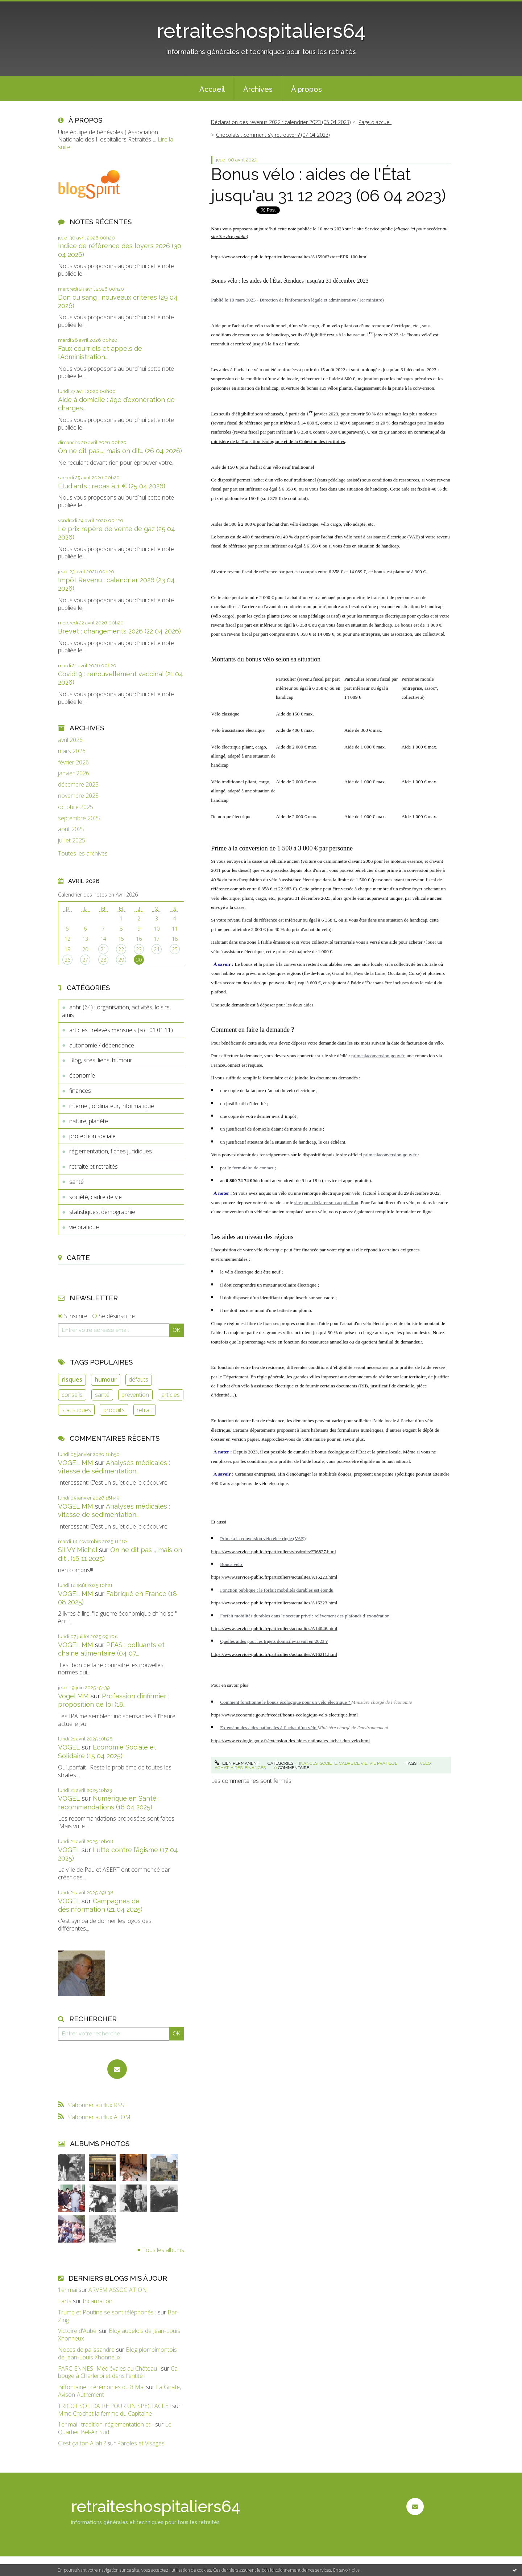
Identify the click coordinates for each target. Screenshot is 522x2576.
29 (121, 959)
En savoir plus (346, 2570)
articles (170, 1395)
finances (80, 1091)
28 (103, 959)
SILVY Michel (77, 1550)
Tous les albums (163, 2250)
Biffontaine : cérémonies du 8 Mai (101, 2387)
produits (114, 1410)
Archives (258, 89)
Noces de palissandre (86, 2350)
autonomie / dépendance (101, 1045)
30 (139, 959)
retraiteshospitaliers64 (261, 30)
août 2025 (71, 829)
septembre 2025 (79, 818)
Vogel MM (73, 1696)
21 (103, 949)
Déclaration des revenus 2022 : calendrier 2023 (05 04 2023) (281, 122)
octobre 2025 (75, 807)
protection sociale (92, 1136)
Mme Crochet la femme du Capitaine (105, 2413)
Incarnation (97, 2301)
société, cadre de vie (95, 1197)
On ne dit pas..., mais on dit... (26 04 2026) (120, 451)
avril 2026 (70, 740)
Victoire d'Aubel (78, 2331)
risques (72, 1379)
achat (221, 1767)
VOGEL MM (75, 1463)
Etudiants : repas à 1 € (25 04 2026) (111, 486)
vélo (425, 1763)
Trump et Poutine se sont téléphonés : (107, 2312)
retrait (144, 1410)
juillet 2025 (71, 840)
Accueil (212, 89)
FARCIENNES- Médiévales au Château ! (109, 2368)
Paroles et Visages (141, 2443)
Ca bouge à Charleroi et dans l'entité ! (118, 2372)
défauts (138, 1379)
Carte (78, 1258)
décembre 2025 (78, 784)
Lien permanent (237, 1763)
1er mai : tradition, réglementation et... (106, 2424)
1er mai (67, 2290)
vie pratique (84, 1227)
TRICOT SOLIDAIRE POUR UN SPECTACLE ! (114, 2406)
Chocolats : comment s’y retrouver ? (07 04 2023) (273, 134)
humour (106, 1379)
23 (139, 949)
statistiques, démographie (102, 1212)
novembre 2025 (78, 796)
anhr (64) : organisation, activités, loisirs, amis (116, 1011)
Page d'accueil (375, 122)
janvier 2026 (73, 773)
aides (237, 1767)
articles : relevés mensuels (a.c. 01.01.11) (121, 1030)
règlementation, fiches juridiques (110, 1151)
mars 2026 (72, 751)
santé (76, 1182)
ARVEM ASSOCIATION (117, 2290)
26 (67, 959)
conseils (72, 1395)
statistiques (76, 1410)
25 (175, 949)
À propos (306, 89)
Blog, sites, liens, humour (100, 1060)
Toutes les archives (83, 853)
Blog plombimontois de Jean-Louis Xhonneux (117, 2353)
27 (85, 959)
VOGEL (69, 1747)
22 (121, 949)
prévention (135, 1395)
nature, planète (88, 1121)
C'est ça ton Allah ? (82, 2443)
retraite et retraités (93, 1166)
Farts (64, 2301)
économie (82, 1075)
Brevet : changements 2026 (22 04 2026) (119, 631)
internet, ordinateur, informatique (111, 1106)
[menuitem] (212, 88)
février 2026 (73, 762)
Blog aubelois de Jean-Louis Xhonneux (119, 2334)
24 (157, 949)
